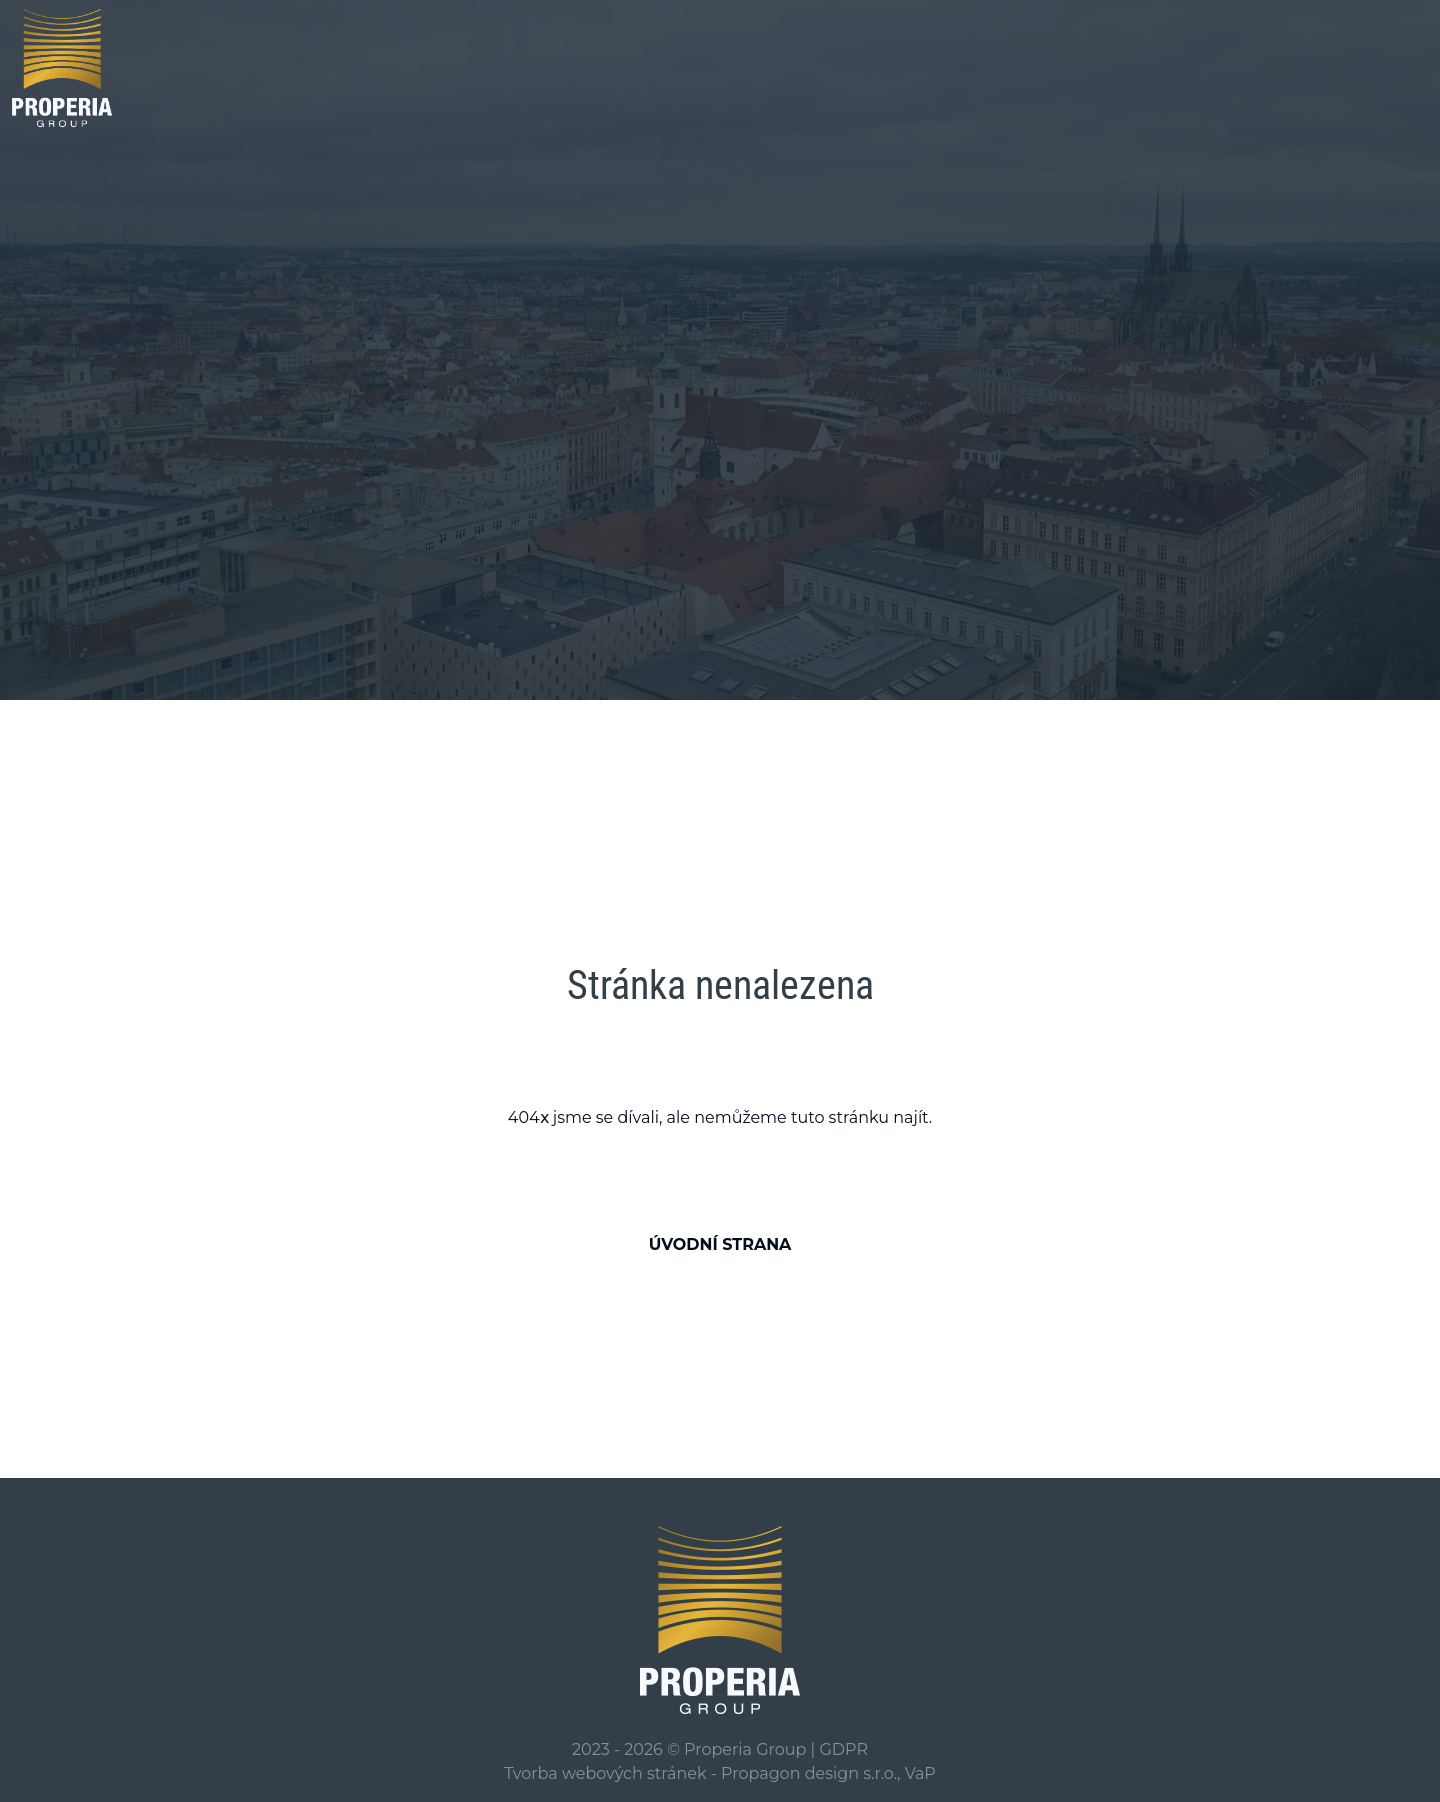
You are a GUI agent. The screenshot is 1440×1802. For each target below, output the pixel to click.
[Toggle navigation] (1344, 68)
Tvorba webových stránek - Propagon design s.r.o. (700, 1773)
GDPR (843, 1749)
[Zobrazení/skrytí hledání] (1402, 65)
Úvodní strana (720, 1244)
